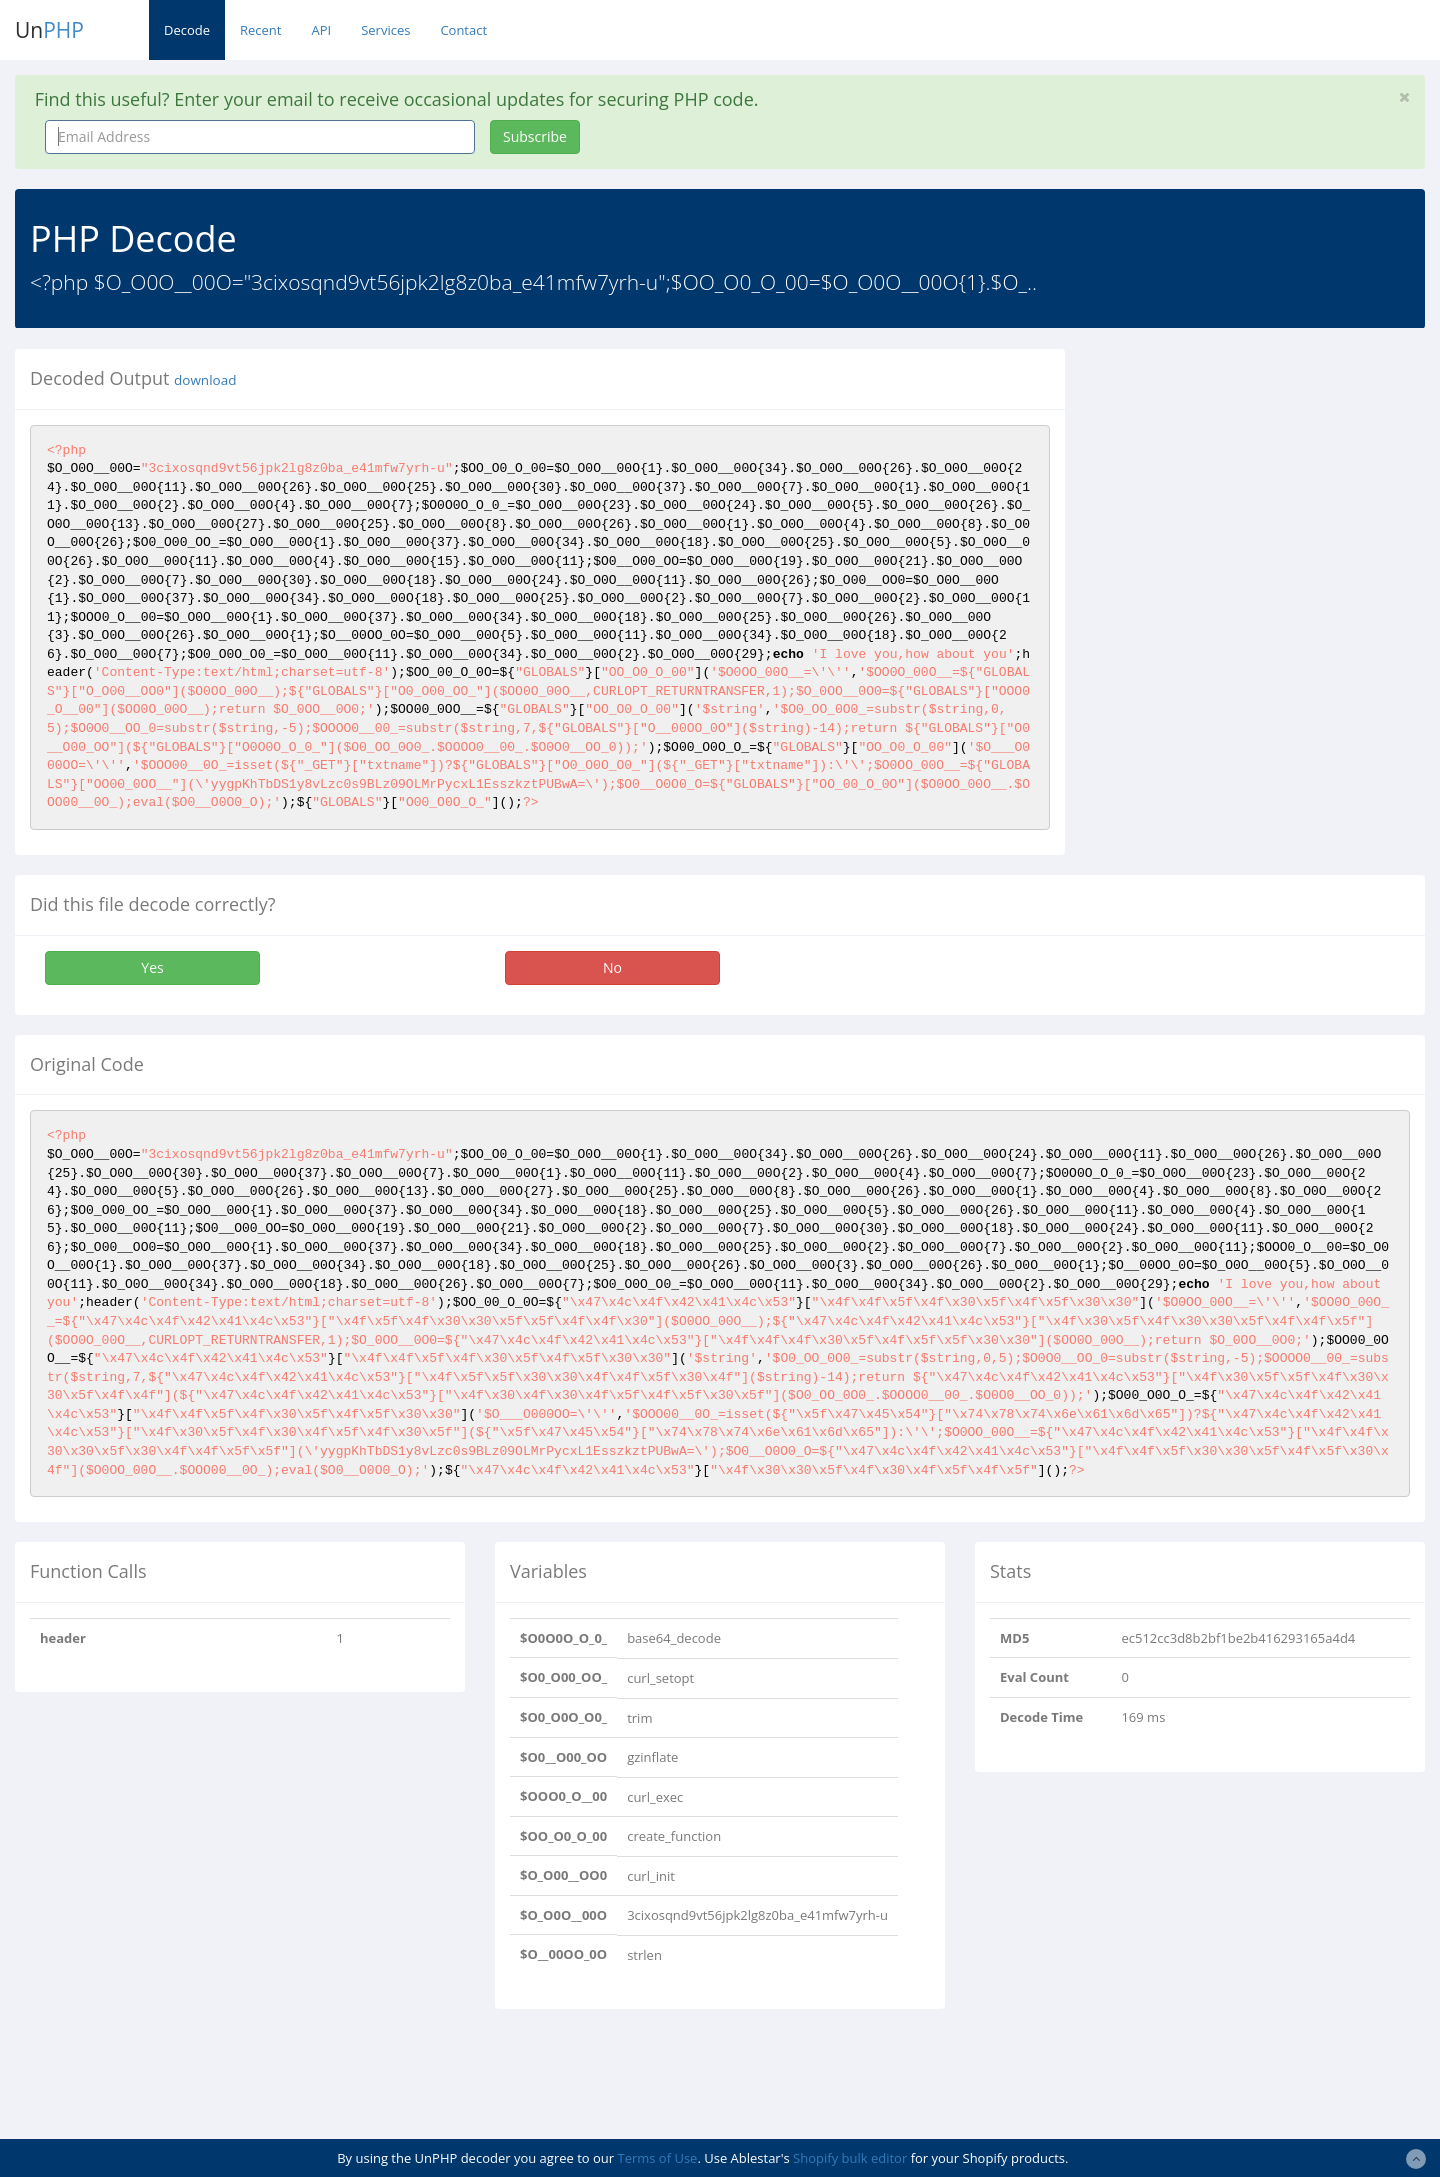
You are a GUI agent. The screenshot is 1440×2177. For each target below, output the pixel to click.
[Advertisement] (1263, 489)
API (321, 30)
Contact (463, 30)
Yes (152, 967)
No (612, 967)
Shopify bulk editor (850, 2158)
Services (385, 30)
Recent (260, 30)
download (205, 380)
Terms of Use (657, 2158)
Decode (187, 30)
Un (49, 30)
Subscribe (535, 136)
